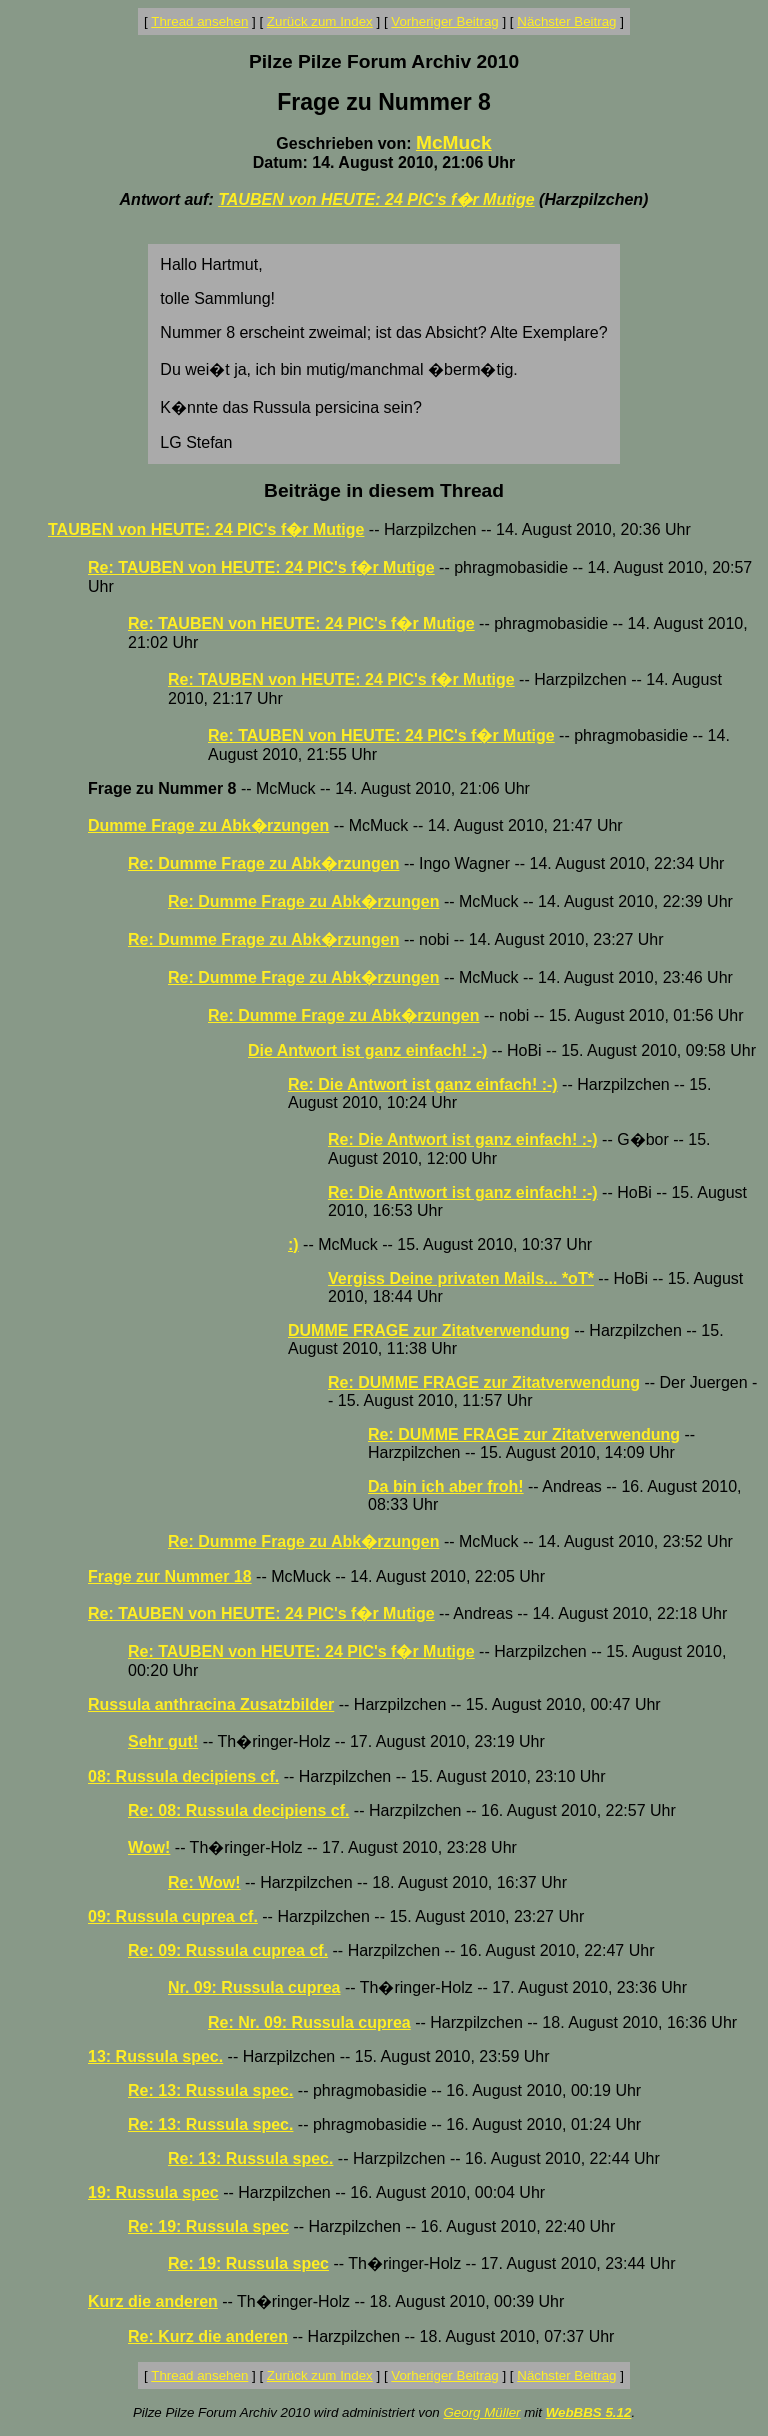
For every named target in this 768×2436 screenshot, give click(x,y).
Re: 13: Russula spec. (210, 2090)
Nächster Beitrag (566, 21)
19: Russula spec (153, 2192)
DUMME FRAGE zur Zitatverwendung (429, 1330)
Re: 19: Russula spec (208, 2226)
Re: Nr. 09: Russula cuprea (309, 2022)
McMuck (454, 142)
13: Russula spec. (155, 2056)
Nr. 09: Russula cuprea (254, 1987)
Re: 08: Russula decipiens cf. (238, 1810)
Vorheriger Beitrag (444, 21)
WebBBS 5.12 (589, 2412)
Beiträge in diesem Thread (384, 490)
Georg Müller (481, 2412)
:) (293, 1244)
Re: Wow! (204, 1882)
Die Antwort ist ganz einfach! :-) (367, 1050)
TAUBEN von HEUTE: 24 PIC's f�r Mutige (376, 199)
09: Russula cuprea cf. (173, 1916)
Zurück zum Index (320, 21)
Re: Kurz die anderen (208, 2336)
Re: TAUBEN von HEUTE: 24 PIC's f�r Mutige (261, 567)
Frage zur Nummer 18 (170, 1576)
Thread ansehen (199, 21)
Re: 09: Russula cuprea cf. (228, 1950)
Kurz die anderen (153, 2301)
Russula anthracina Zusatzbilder (211, 1704)
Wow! (149, 1847)
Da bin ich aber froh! (446, 1486)
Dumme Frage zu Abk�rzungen (208, 825)
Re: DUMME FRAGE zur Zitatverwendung (484, 1382)
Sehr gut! (163, 1741)
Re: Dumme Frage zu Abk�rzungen (263, 863)
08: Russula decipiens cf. (183, 1776)
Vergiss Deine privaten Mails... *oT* (461, 1278)
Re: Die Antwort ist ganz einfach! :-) (423, 1084)
